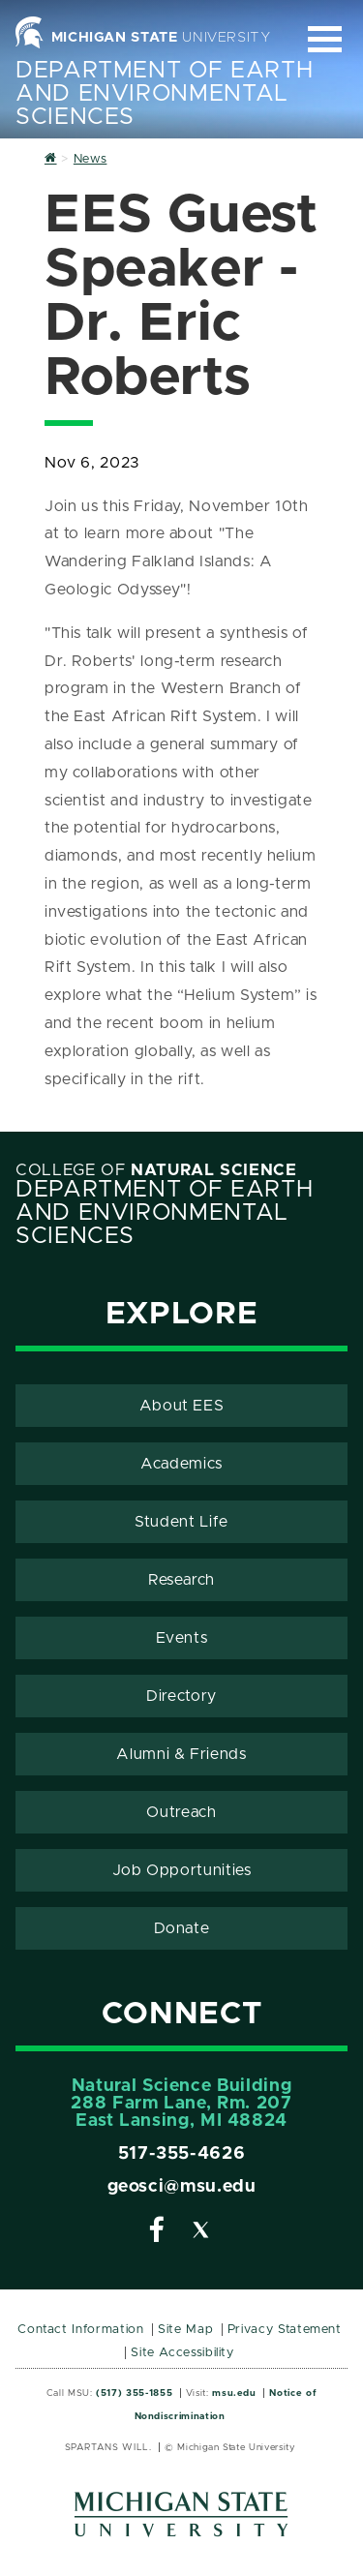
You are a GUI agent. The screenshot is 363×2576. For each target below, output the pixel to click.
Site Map (185, 2329)
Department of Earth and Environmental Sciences (164, 94)
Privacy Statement (284, 2329)
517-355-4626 (182, 2154)
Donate (182, 1928)
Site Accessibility (182, 2353)
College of (156, 1170)
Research (181, 1580)
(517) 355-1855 (134, 2393)
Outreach (181, 1812)
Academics (181, 1463)
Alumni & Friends (181, 1754)
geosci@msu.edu (182, 2187)
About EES (182, 1405)
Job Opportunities (182, 1870)
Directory (181, 1696)
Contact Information (80, 2329)
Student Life (181, 1522)
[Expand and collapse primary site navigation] (325, 39)
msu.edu (234, 2393)
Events (182, 1638)
